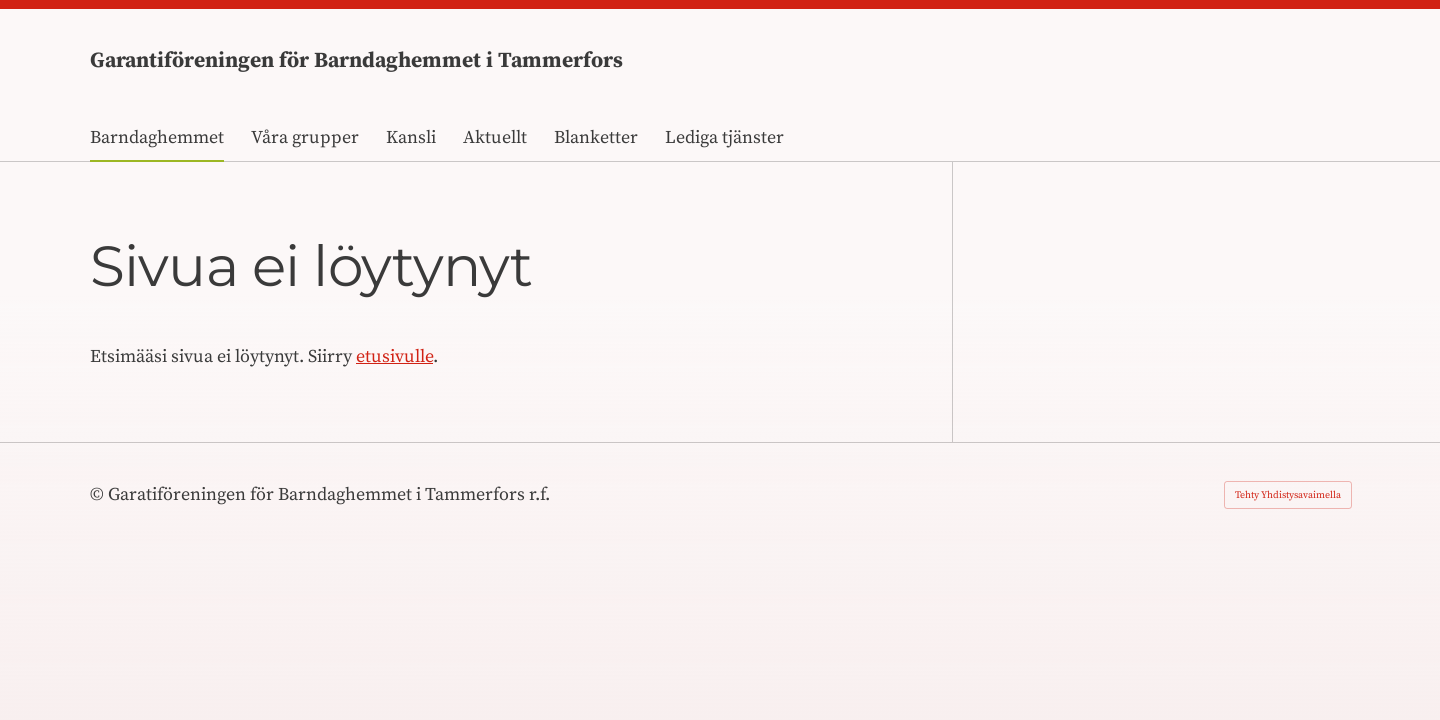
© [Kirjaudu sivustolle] (99, 494)
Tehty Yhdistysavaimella (1288, 495)
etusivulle (394, 356)
